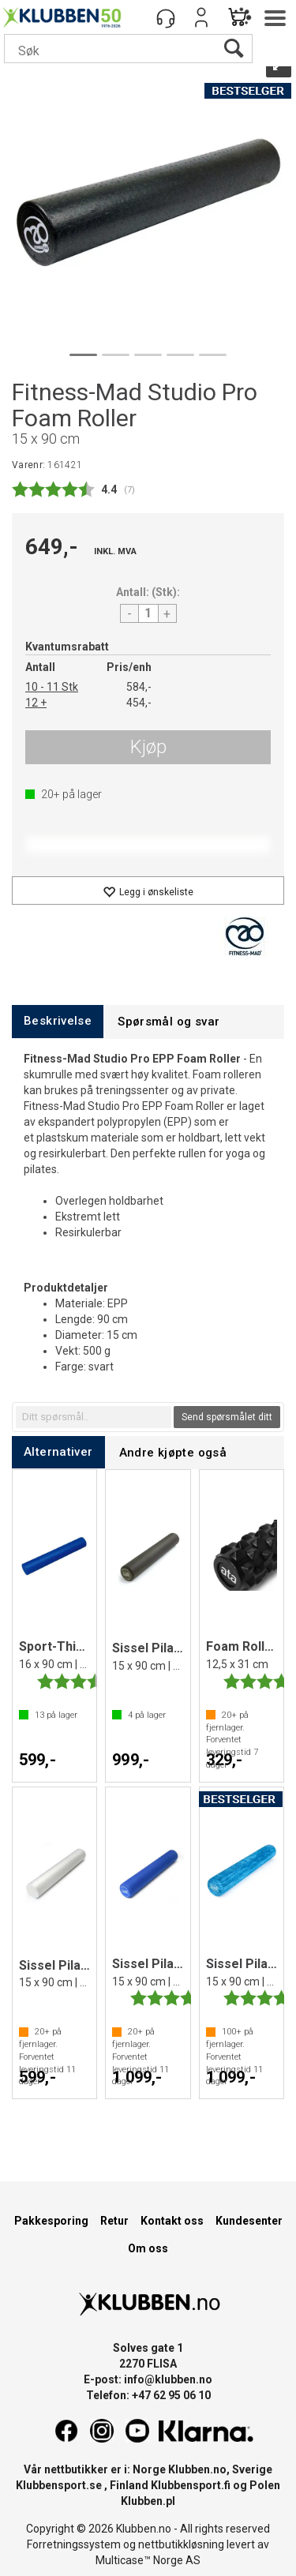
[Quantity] (148, 613)
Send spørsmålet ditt (227, 1417)
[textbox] (93, 1417)
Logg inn (201, 17)
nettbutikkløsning (181, 2544)
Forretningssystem (74, 2544)
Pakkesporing (51, 2220)
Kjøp (148, 747)
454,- (139, 702)
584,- (139, 687)
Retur (114, 2220)
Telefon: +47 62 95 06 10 (148, 2395)
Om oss (148, 2248)
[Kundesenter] (166, 17)
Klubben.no (197, 2469)
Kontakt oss (172, 2220)
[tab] (57, 1021)
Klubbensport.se (59, 2485)
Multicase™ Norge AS (148, 2560)
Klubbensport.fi (190, 2485)
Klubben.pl (148, 2501)
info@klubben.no (168, 2379)
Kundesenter (249, 2220)
